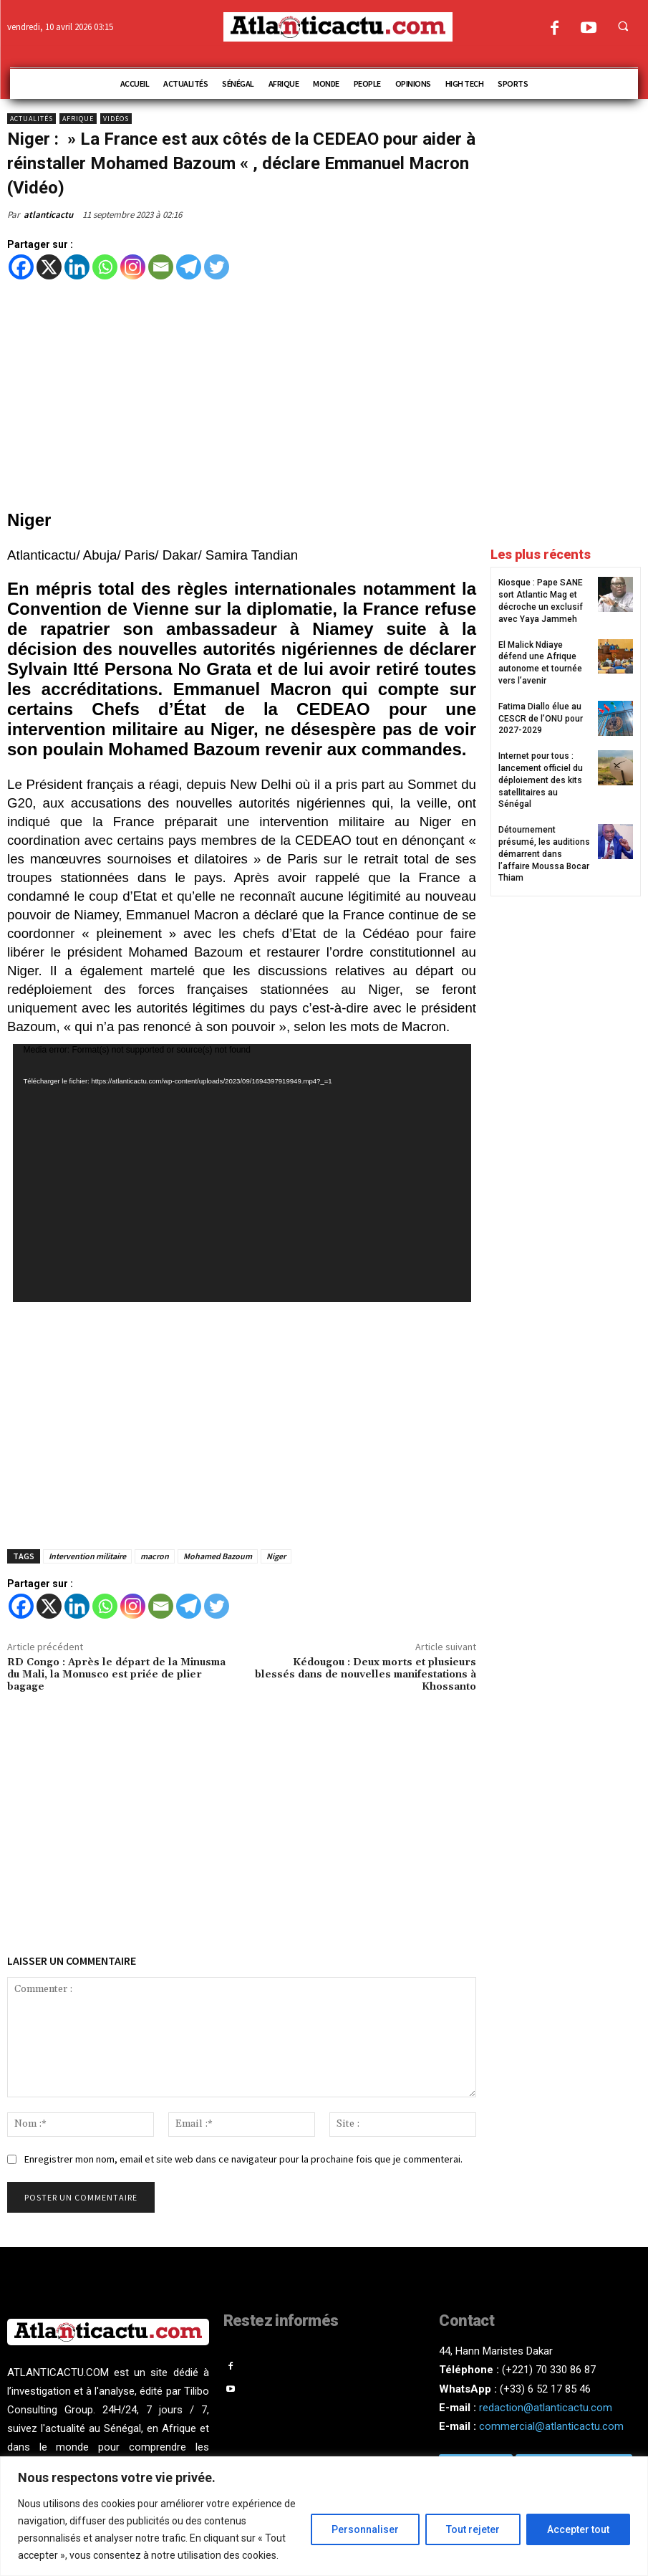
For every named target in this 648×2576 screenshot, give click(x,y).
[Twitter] (216, 266)
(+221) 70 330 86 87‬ (549, 2369)
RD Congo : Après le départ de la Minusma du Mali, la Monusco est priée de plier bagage (116, 1674)
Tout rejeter (473, 2529)
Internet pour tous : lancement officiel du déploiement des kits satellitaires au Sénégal (540, 780)
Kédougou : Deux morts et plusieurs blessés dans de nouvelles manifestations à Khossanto (365, 1674)
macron (154, 1556)
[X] (49, 266)
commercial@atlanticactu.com (551, 2426)
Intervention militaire (87, 1556)
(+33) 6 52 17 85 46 (545, 2389)
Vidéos (116, 118)
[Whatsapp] (104, 266)
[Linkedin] (77, 266)
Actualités (31, 118)
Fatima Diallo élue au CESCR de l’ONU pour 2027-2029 (540, 719)
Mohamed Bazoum (217, 1556)
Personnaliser (365, 2529)
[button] (623, 26)
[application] (242, 1173)
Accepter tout (578, 2529)
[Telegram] (188, 266)
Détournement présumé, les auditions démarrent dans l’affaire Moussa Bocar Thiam (544, 854)
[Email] (160, 266)
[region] (324, 2516)
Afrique (78, 118)
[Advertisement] (241, 395)
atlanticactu (48, 215)
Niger (276, 1556)
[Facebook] (21, 266)
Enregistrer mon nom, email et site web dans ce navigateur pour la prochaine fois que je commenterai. (243, 2159)
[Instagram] (132, 266)
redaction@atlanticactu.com (545, 2407)
